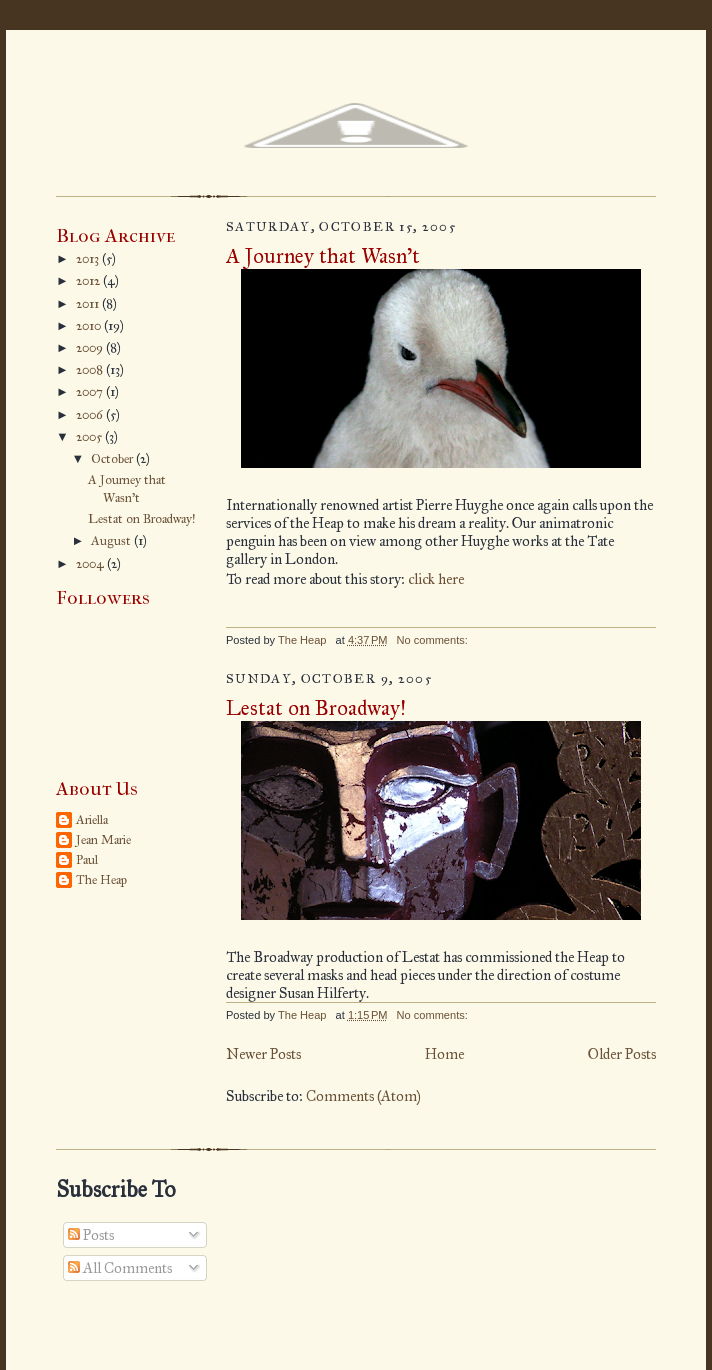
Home (444, 1054)
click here (436, 579)
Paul (87, 860)
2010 (90, 326)
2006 (91, 415)
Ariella (92, 820)
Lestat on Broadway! (142, 519)
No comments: (434, 640)
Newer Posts (263, 1054)
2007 (91, 392)
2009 (91, 348)
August (112, 541)
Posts (91, 1235)
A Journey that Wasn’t (323, 256)
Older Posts (622, 1054)
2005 (90, 437)
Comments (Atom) (363, 1096)
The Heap (101, 880)
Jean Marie (103, 840)
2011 (89, 304)
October (113, 459)
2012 (89, 281)
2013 (89, 259)
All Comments (120, 1268)
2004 (91, 564)
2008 (91, 370)
